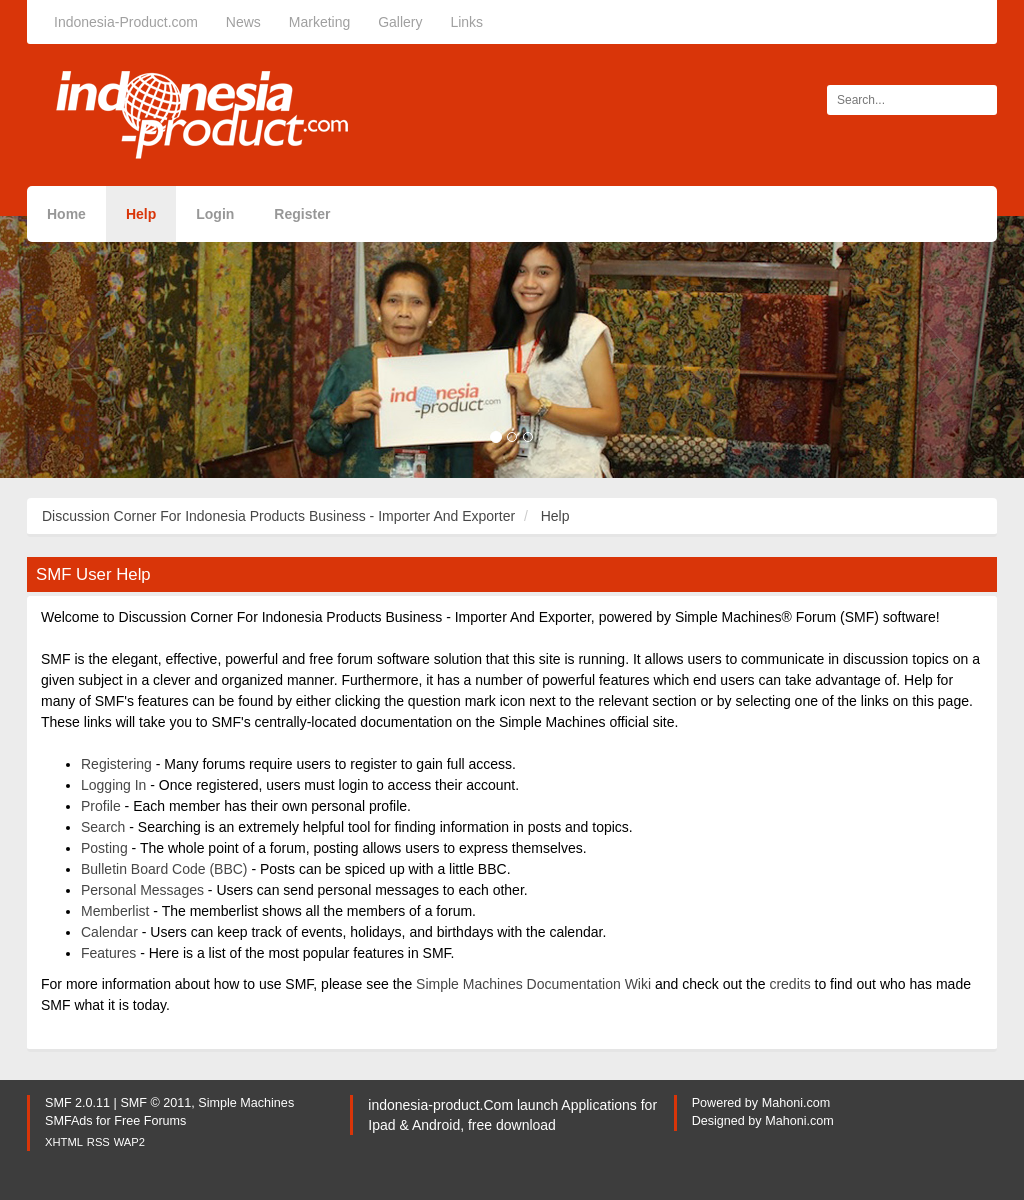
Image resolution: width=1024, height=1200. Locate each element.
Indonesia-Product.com (126, 22)
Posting (104, 848)
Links (466, 22)
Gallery (400, 22)
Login (215, 214)
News (243, 22)
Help (141, 214)
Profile (101, 806)
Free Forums (150, 1121)
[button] (77, 347)
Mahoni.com (796, 1103)
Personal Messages (142, 890)
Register (302, 214)
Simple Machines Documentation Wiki (533, 984)
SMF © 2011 (155, 1103)
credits (789, 984)
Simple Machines (246, 1103)
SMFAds (69, 1121)
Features (108, 953)
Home (66, 214)
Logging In (113, 785)
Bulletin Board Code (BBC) (164, 869)
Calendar (109, 932)
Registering (116, 764)
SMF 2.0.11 (77, 1103)
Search (103, 827)
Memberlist (115, 911)
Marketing (319, 22)
